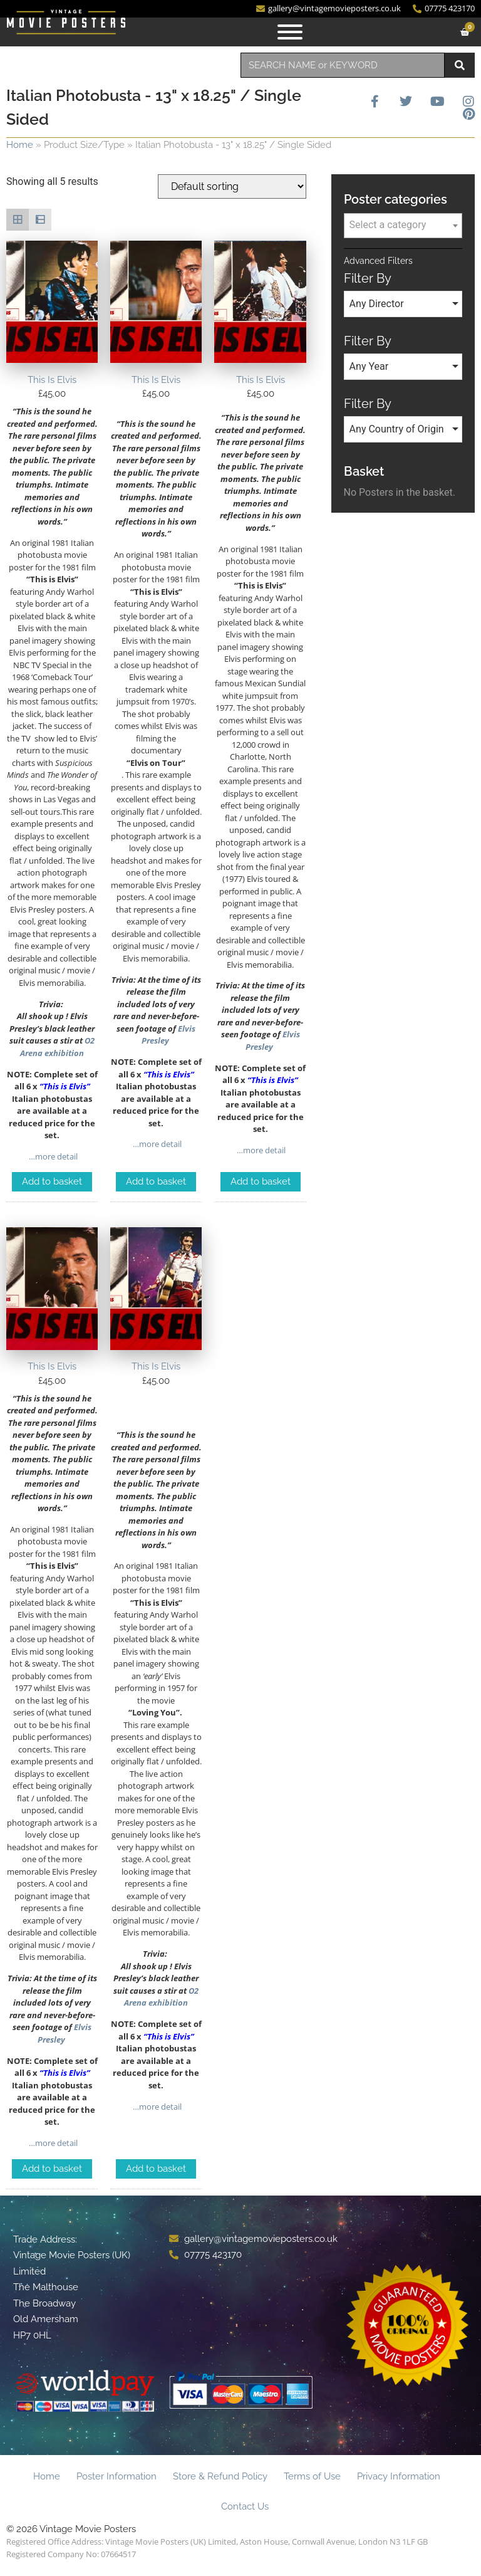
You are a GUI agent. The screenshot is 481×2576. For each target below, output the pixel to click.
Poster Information (116, 2476)
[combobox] (342, 65)
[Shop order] (232, 186)
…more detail (52, 1156)
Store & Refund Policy (220, 2476)
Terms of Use (312, 2476)
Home (19, 144)
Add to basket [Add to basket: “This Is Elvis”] (52, 1181)
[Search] (460, 65)
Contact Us (245, 2506)
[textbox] (403, 225)
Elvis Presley (169, 1035)
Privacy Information (398, 2476)
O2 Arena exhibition (57, 1047)
